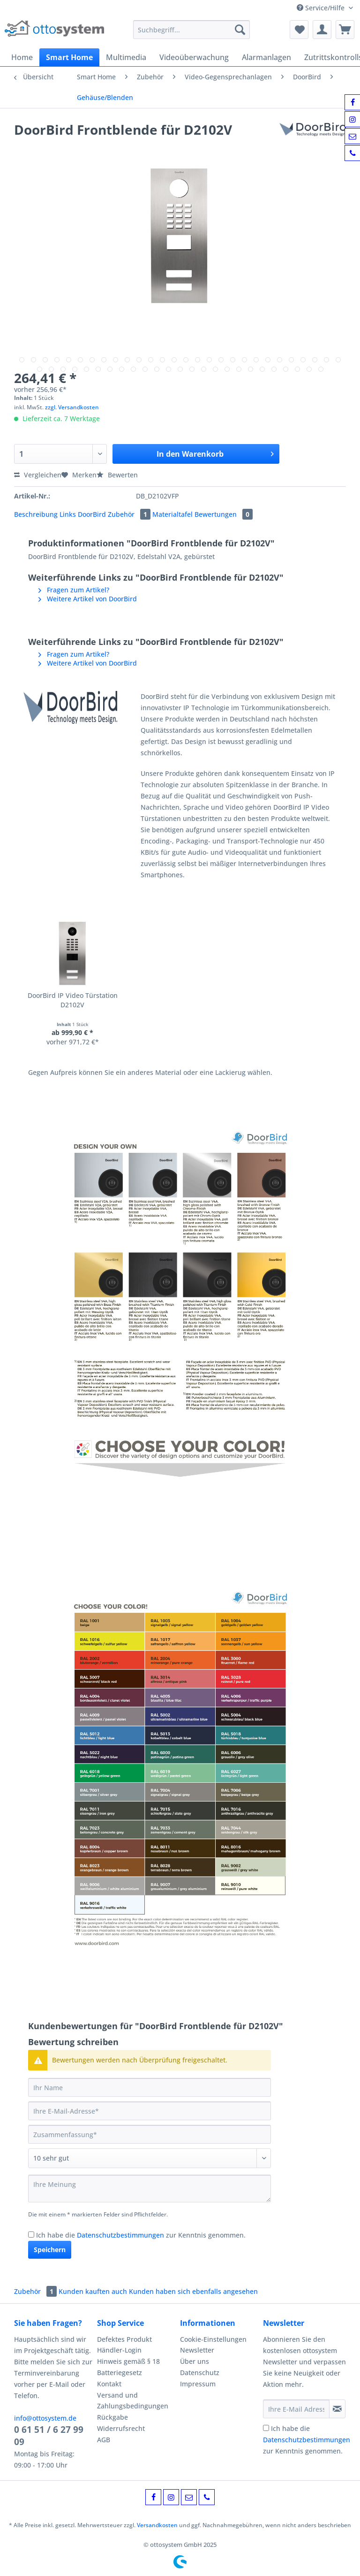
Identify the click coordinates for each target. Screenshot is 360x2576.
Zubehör (130, 514)
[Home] (22, 57)
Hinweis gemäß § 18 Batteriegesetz (128, 2367)
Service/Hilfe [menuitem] (321, 7)
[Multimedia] (126, 57)
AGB (103, 2439)
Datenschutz (199, 2372)
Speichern (50, 2249)
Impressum (198, 2383)
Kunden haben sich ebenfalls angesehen (193, 2291)
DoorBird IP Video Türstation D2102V (73, 1000)
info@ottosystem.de (45, 2418)
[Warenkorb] (345, 29)
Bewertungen (224, 514)
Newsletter (197, 2350)
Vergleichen (37, 474)
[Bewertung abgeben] (149, 2158)
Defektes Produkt (124, 2339)
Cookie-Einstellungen (213, 2339)
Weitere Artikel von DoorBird (87, 598)
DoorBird (93, 514)
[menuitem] (191, 34)
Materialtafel (173, 514)
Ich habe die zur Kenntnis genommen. (141, 2235)
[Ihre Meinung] (149, 2188)
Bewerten (117, 474)
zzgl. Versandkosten (72, 407)
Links (69, 514)
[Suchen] (240, 29)
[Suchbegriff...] (191, 29)
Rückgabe (112, 2417)
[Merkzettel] (299, 29)
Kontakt (109, 2383)
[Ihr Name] (149, 2087)
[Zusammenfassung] (149, 2134)
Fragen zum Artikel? (73, 589)
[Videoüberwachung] (194, 57)
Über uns (194, 2361)
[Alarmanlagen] (266, 57)
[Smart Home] (69, 57)
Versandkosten (157, 2525)
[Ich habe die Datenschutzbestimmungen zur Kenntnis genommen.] (31, 2234)
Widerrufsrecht (121, 2428)
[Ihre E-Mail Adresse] (296, 2409)
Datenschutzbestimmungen (120, 2235)
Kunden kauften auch (93, 2291)
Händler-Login (119, 2350)
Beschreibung (36, 514)
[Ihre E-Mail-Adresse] (149, 2110)
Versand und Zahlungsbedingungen (132, 2401)
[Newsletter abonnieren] (337, 2409)
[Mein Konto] (322, 29)
